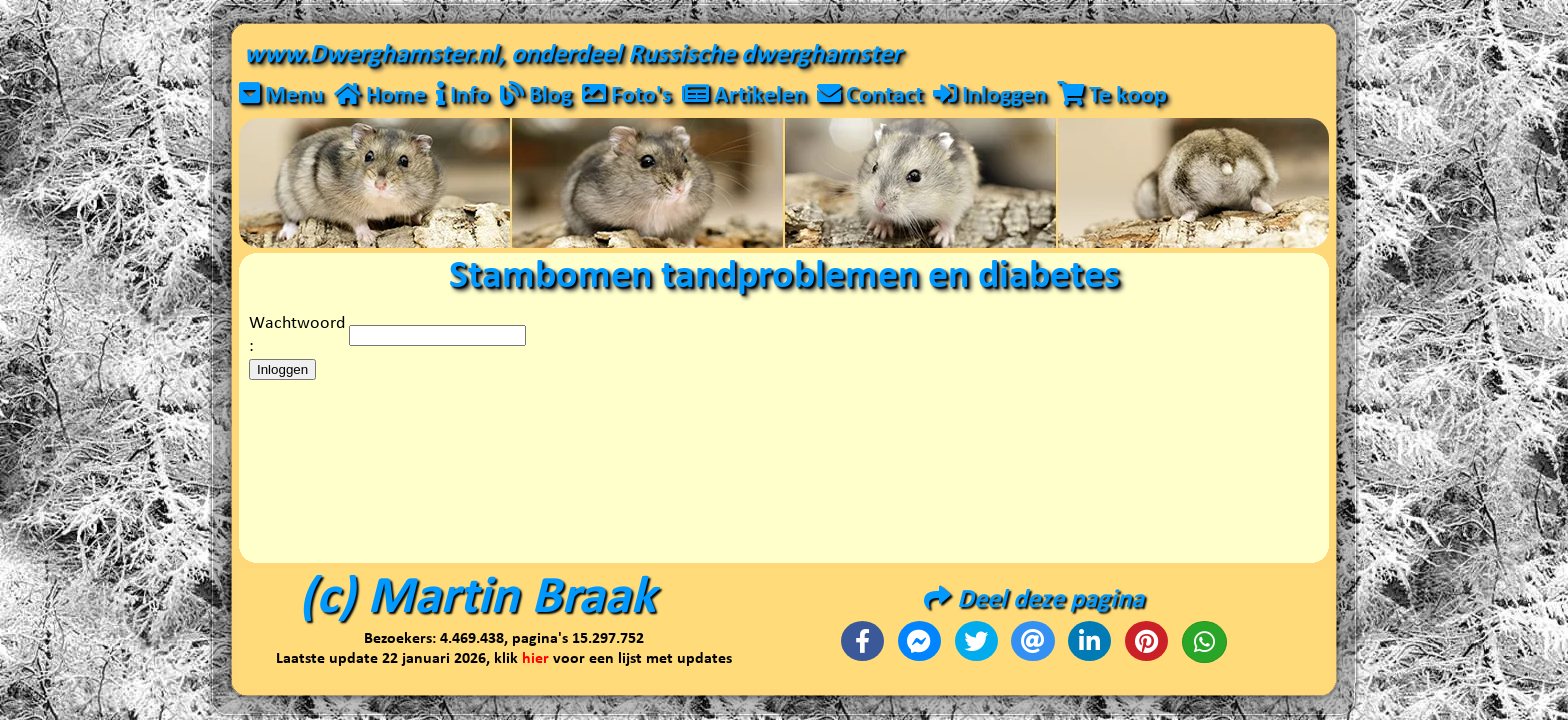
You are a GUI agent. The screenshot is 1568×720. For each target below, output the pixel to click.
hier (535, 659)
